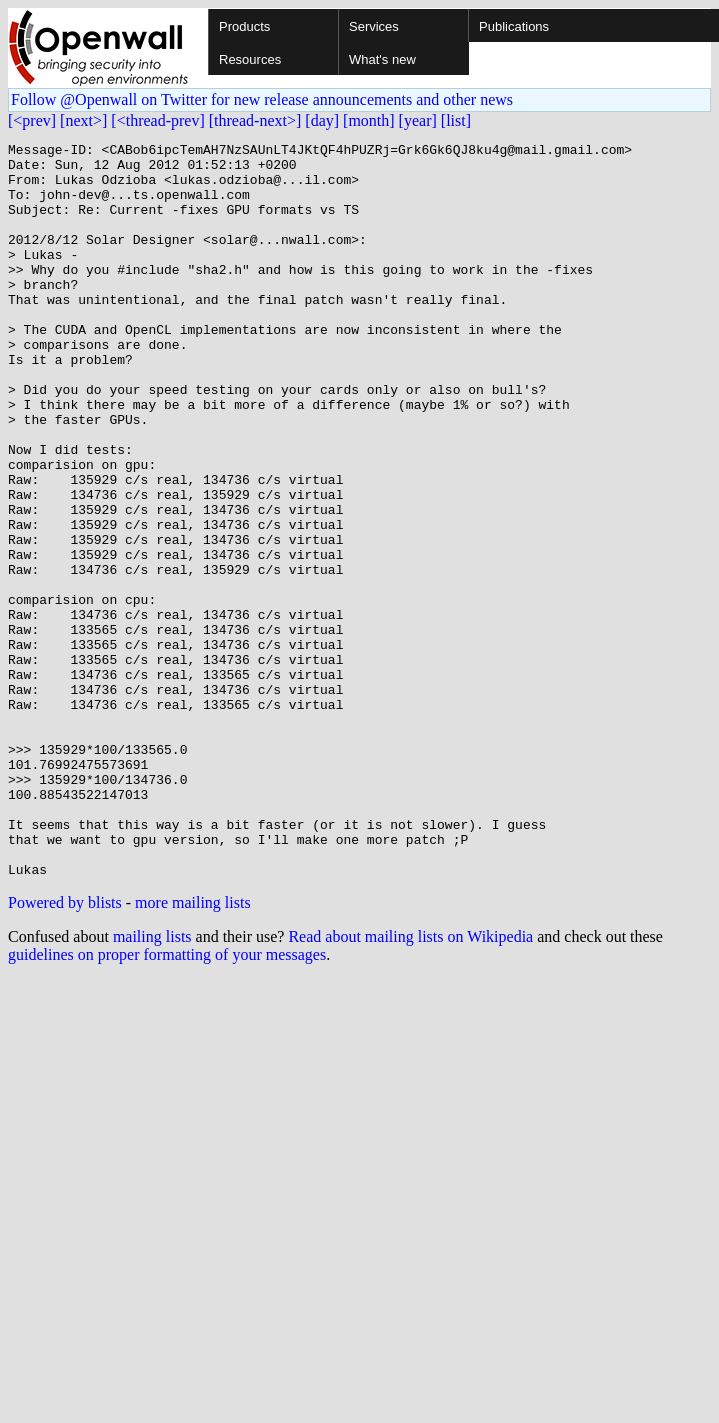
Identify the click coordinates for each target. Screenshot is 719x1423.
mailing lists (152, 1083)
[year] (418, 120)
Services (374, 26)
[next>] (83, 120)
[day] (322, 120)
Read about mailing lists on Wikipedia (410, 1083)
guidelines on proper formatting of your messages (167, 1101)
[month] (369, 120)
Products (244, 26)
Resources (250, 59)
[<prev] (32, 120)
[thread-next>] (255, 120)
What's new (382, 59)
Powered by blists (65, 1049)
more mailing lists (193, 1049)
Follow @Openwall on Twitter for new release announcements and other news (262, 99)
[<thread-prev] (157, 120)
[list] (456, 120)
